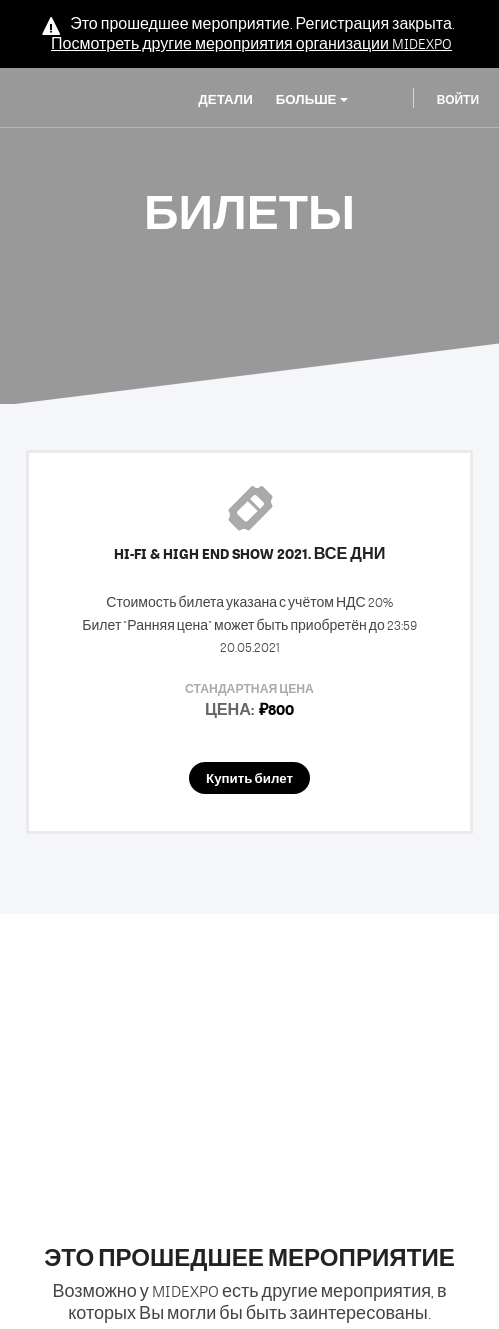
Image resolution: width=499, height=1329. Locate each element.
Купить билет (249, 778)
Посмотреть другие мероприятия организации (251, 44)
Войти (458, 100)
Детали (225, 99)
